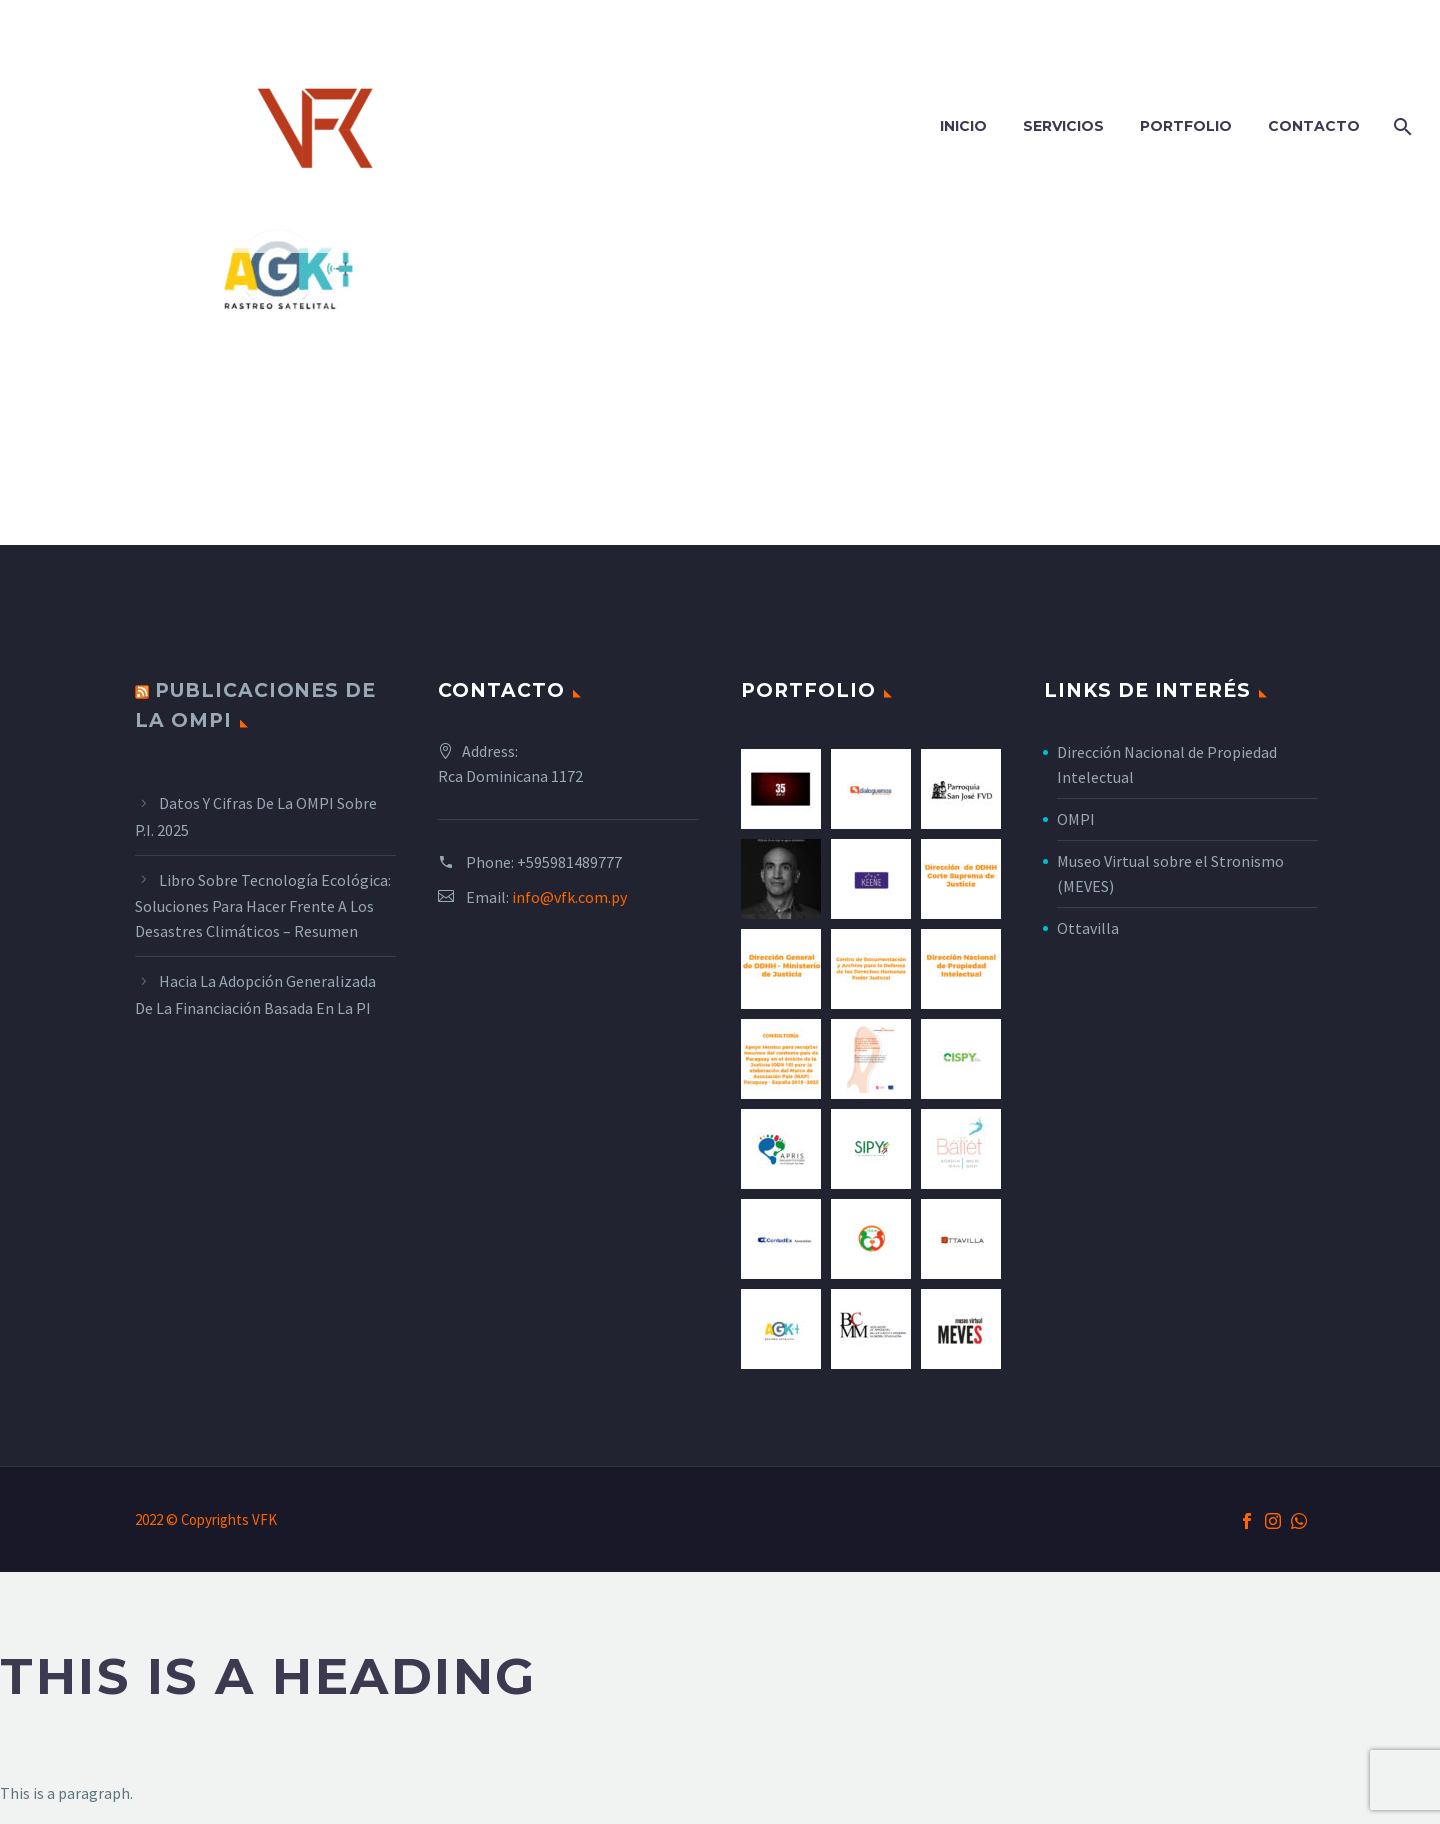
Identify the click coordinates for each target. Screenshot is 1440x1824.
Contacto (1314, 126)
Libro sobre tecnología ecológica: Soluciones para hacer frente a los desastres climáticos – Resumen (263, 906)
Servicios (1063, 126)
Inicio (963, 126)
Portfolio (1186, 126)
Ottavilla (1088, 928)
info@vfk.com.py (569, 897)
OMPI (1076, 819)
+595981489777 (569, 862)
